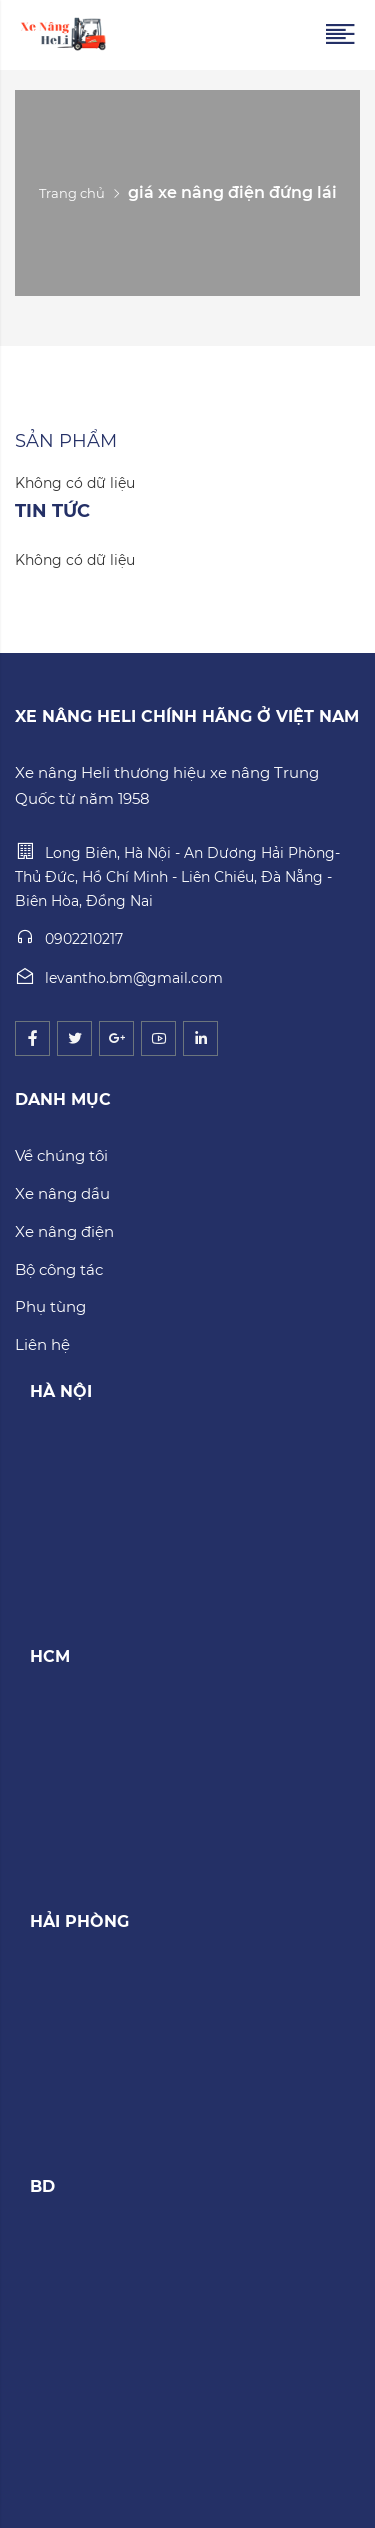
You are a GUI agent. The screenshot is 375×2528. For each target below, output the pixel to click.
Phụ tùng (50, 1306)
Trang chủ (72, 193)
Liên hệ (42, 1344)
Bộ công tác (59, 1269)
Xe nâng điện (64, 1231)
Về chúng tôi (61, 1155)
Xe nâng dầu (62, 1193)
